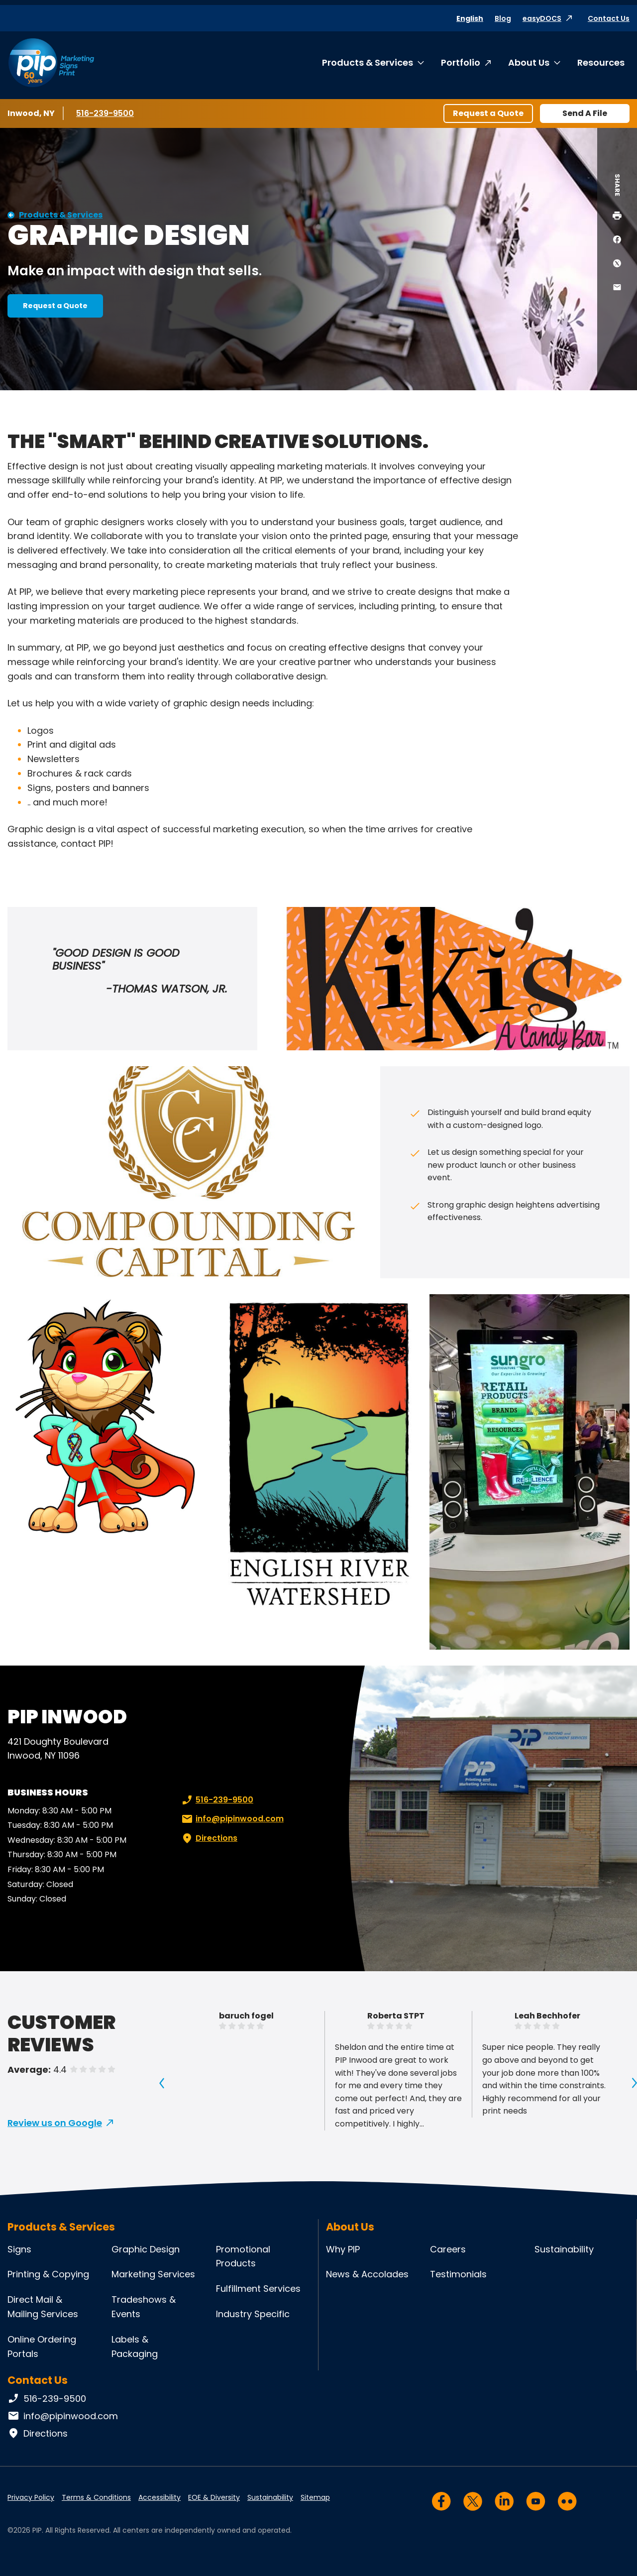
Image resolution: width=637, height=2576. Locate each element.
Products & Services (367, 62)
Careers (448, 2249)
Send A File (584, 113)
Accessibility (159, 2497)
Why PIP (343, 2249)
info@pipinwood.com (232, 1818)
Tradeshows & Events (143, 2306)
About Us (528, 62)
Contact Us (609, 18)
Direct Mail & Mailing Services (42, 2306)
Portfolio (460, 62)
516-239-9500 (105, 113)
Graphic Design (145, 2249)
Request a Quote (488, 113)
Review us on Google (54, 2123)
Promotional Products (243, 2256)
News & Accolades (367, 2274)
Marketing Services (153, 2274)
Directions (208, 1838)
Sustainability (564, 2249)
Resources (601, 62)
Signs (19, 2249)
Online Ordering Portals (41, 2346)
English (469, 18)
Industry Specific (253, 2314)
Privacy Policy (30, 2497)
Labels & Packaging (134, 2346)
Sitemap (315, 2497)
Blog (503, 18)
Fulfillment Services (258, 2288)
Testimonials (458, 2274)
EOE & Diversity (214, 2497)
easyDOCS (542, 18)
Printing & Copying (48, 2274)
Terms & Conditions (96, 2497)
